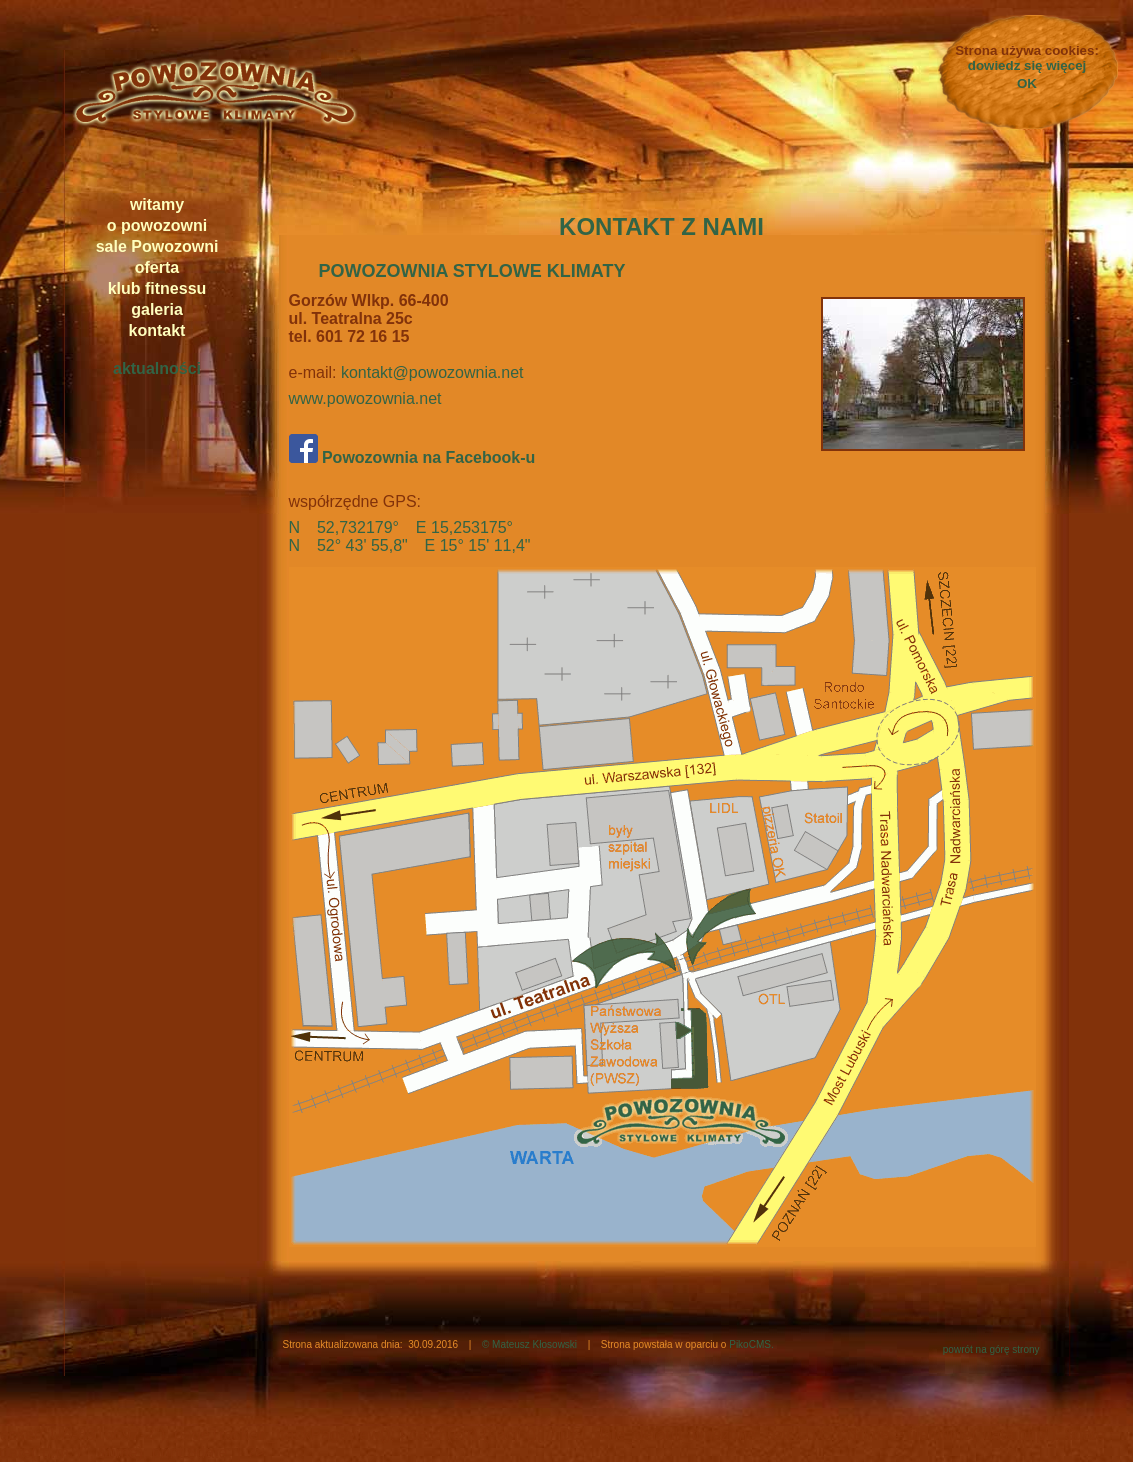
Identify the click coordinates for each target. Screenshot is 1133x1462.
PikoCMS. (751, 1344)
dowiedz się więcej (1027, 65)
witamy (157, 204)
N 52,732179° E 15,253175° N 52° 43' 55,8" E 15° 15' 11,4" (410, 536)
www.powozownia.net (365, 398)
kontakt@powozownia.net (432, 372)
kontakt (157, 330)
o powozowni (157, 225)
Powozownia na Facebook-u (412, 457)
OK (1027, 83)
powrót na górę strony (991, 1349)
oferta (157, 267)
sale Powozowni (157, 246)
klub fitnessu (157, 288)
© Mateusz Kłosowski (529, 1344)
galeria (157, 309)
